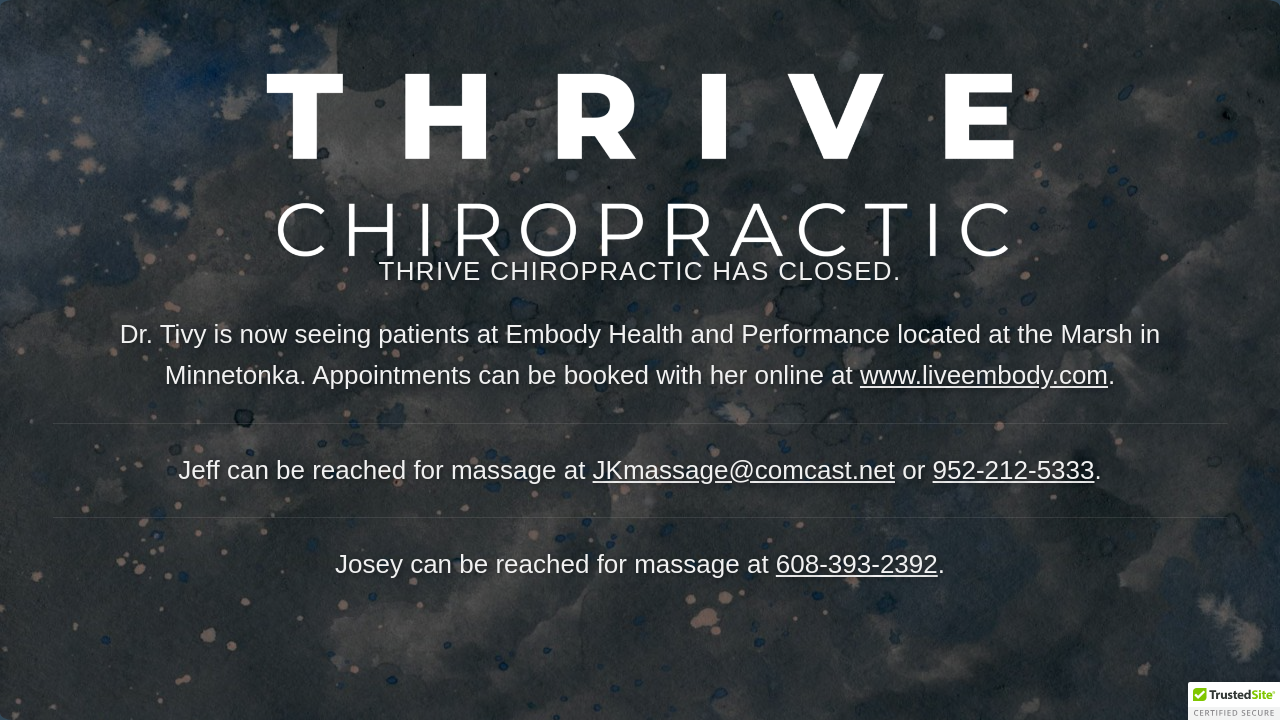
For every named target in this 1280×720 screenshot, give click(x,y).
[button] (1234, 701)
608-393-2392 (857, 564)
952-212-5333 (1014, 470)
